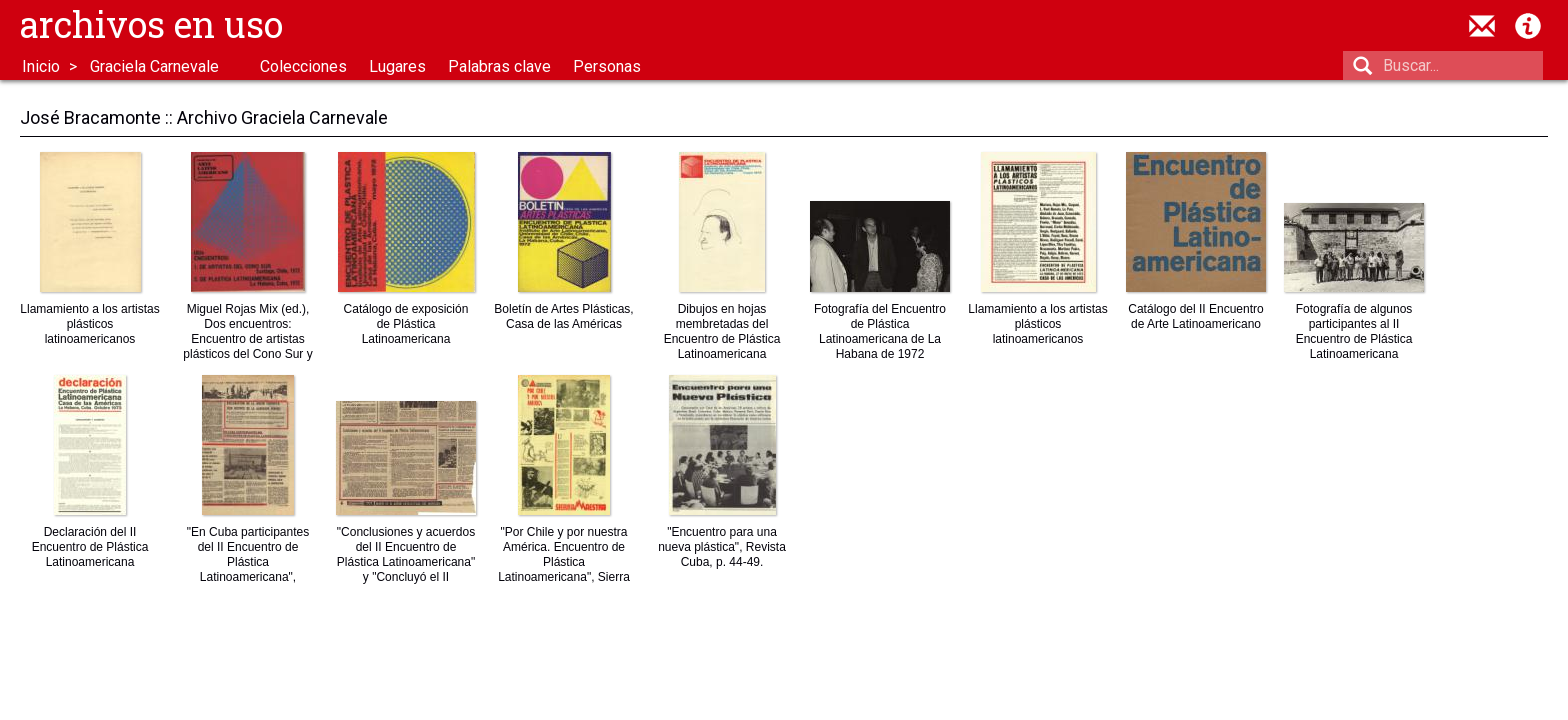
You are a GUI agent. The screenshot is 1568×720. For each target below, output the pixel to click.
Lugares (397, 66)
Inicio (41, 66)
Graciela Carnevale (154, 66)
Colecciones (303, 66)
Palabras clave (499, 66)
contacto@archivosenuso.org (1482, 26)
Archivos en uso (151, 24)
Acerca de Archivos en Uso (1528, 26)
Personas (607, 66)
